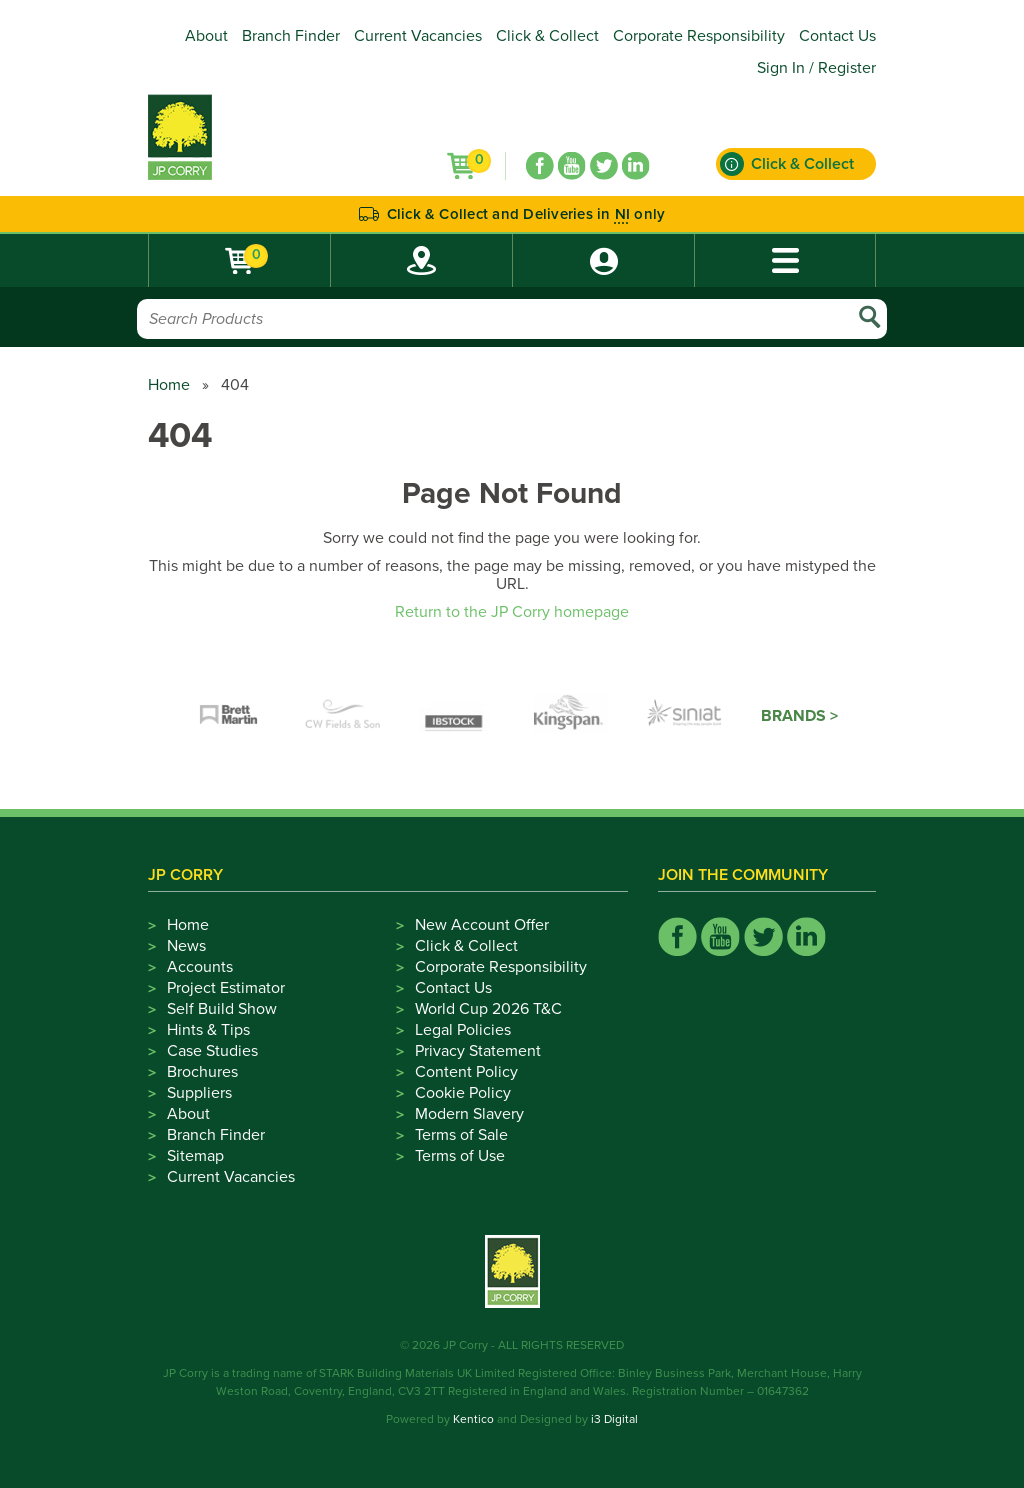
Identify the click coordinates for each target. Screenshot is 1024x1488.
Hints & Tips (208, 1030)
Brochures (202, 1072)
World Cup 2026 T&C (488, 1009)
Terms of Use (460, 1156)
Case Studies (212, 1051)
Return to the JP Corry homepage (512, 612)
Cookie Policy (463, 1093)
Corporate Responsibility (699, 36)
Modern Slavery (469, 1114)
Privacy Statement (478, 1051)
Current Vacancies (418, 36)
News (186, 946)
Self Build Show (222, 1009)
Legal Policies (463, 1030)
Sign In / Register (816, 68)
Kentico (473, 1419)
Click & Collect (547, 36)
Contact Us (837, 36)
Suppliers (199, 1093)
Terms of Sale (461, 1135)
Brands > (799, 716)
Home (169, 385)
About (206, 36)
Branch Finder (291, 36)
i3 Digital (614, 1419)
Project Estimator (226, 988)
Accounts (200, 967)
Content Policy (466, 1072)
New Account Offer (482, 925)
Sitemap (195, 1156)
